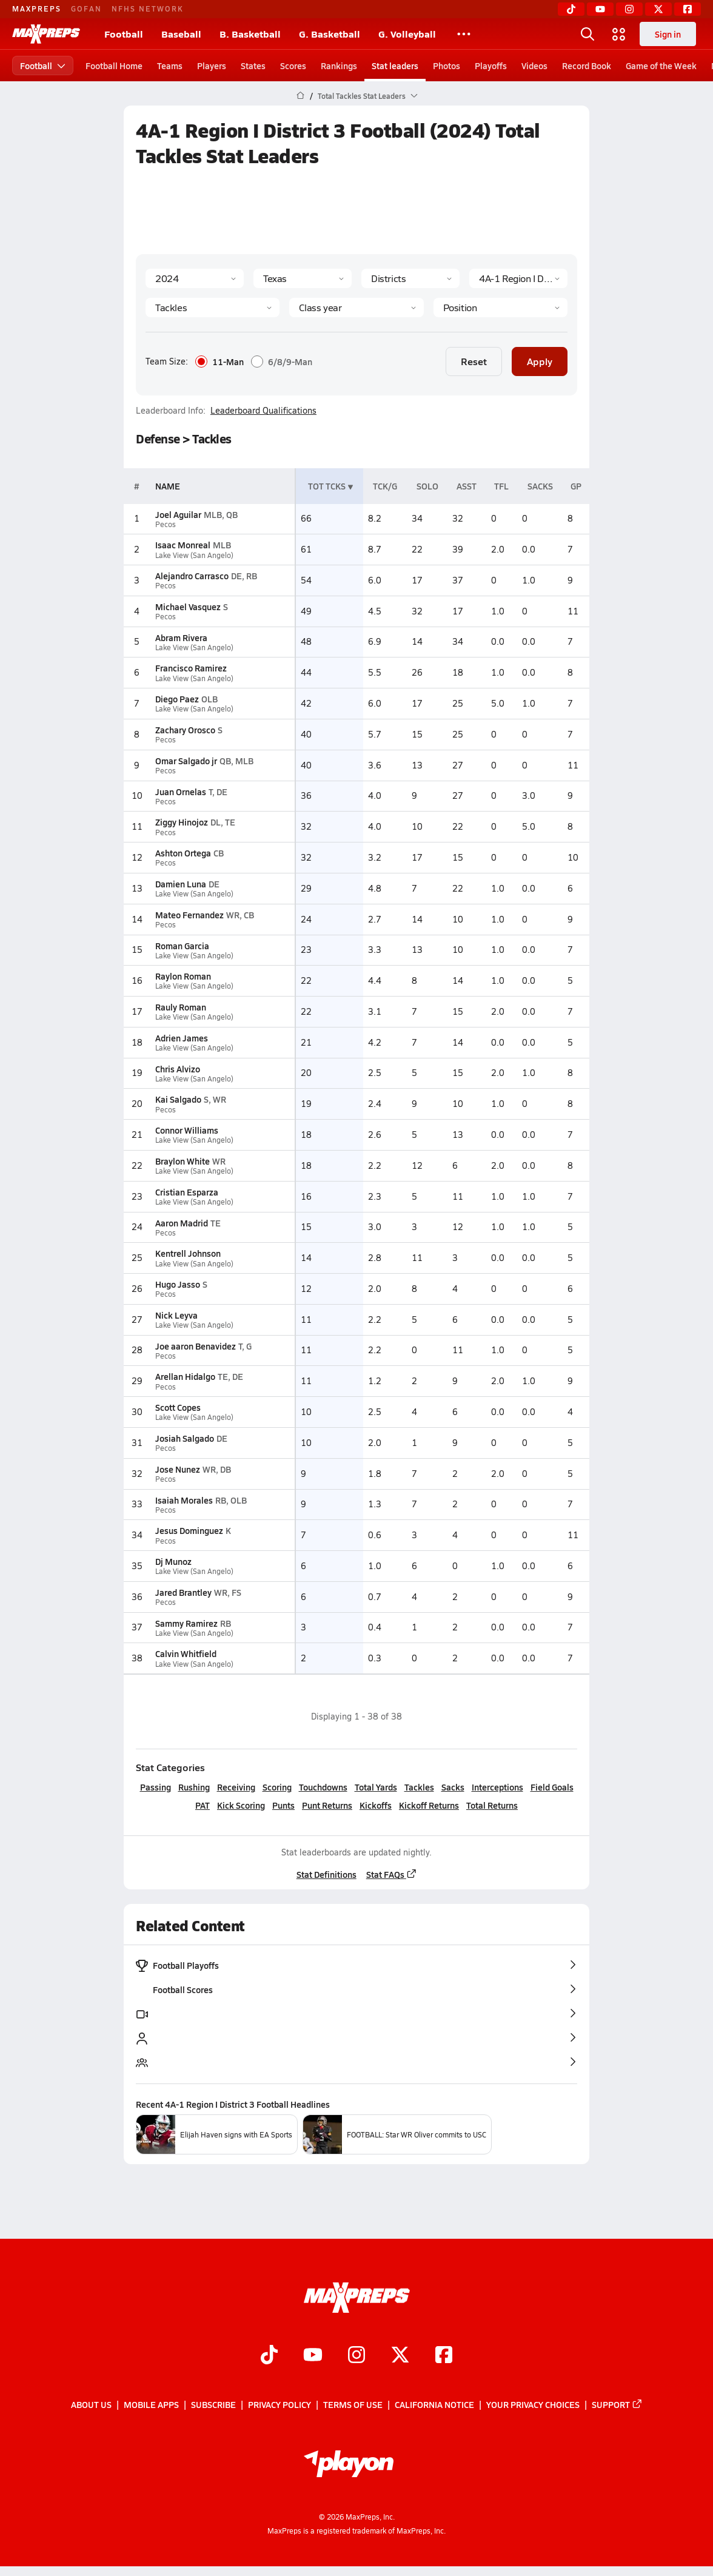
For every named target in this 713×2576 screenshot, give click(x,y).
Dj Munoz (173, 1561)
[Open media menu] (619, 34)
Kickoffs (376, 1805)
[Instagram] (629, 9)
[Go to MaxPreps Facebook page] (444, 2356)
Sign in (668, 34)
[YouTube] (600, 9)
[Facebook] (687, 9)
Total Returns (492, 1805)
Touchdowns (323, 1786)
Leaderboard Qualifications (263, 410)
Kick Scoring (241, 1805)
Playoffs (491, 65)
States (253, 65)
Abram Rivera (181, 637)
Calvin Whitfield (185, 1653)
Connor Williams (186, 1130)
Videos (534, 65)
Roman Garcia (182, 946)
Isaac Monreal (182, 545)
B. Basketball (250, 34)
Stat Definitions (326, 1874)
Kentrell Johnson (188, 1253)
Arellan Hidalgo (185, 1376)
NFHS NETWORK (148, 8)
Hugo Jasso (177, 1284)
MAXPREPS (36, 8)
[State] (302, 278)
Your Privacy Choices (533, 2404)
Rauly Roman (180, 1007)
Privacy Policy (279, 2404)
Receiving (236, 1786)
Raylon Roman (183, 976)
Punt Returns (327, 1805)
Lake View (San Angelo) (194, 555)
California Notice (434, 2404)
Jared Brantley (183, 1592)
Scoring (277, 1786)
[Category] (213, 307)
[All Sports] (464, 34)
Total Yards (376, 1786)
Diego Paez (177, 699)
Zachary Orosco (185, 730)
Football (123, 34)
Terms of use (353, 2404)
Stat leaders (395, 65)
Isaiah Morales (184, 1500)
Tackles (419, 1786)
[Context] (518, 278)
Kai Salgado (178, 1099)
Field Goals (552, 1786)
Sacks (452, 1786)
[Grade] (356, 307)
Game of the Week (661, 65)
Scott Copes (178, 1407)
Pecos (165, 524)
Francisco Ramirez (191, 668)
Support (617, 2404)
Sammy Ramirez (186, 1623)
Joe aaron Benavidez (195, 1346)
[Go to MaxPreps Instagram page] (356, 2356)
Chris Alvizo (177, 1069)
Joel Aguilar (178, 514)
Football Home (113, 65)
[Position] (500, 307)
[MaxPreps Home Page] (300, 96)
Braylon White (182, 1161)
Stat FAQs (391, 1874)
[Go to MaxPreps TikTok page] (269, 2356)
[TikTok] (571, 9)
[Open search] (587, 34)
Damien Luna (180, 884)
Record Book (586, 65)
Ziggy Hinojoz (181, 822)
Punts (283, 1805)
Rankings (339, 65)
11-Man (219, 361)
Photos (446, 65)
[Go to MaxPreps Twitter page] (400, 2356)
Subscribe (213, 2404)
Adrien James (181, 1038)
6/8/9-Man (281, 361)
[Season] (195, 278)
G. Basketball (329, 34)
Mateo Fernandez (189, 915)
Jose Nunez (177, 1469)
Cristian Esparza (186, 1192)
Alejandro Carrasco (192, 576)
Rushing (194, 1786)
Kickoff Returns (429, 1805)
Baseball (181, 34)
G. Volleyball (407, 34)
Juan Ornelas (180, 791)
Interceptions (497, 1786)
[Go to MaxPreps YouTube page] (313, 2356)
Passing (155, 1786)
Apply (539, 361)
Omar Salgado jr (186, 761)
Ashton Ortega (183, 853)
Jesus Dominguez (189, 1530)
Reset (474, 361)
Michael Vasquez (188, 606)
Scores (293, 65)
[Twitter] (658, 9)
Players (211, 65)
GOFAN (86, 8)
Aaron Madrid (181, 1223)
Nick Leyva (176, 1315)
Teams (169, 65)
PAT (202, 1805)
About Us (91, 2404)
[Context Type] (410, 278)
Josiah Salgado (184, 1438)
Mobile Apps (151, 2404)
